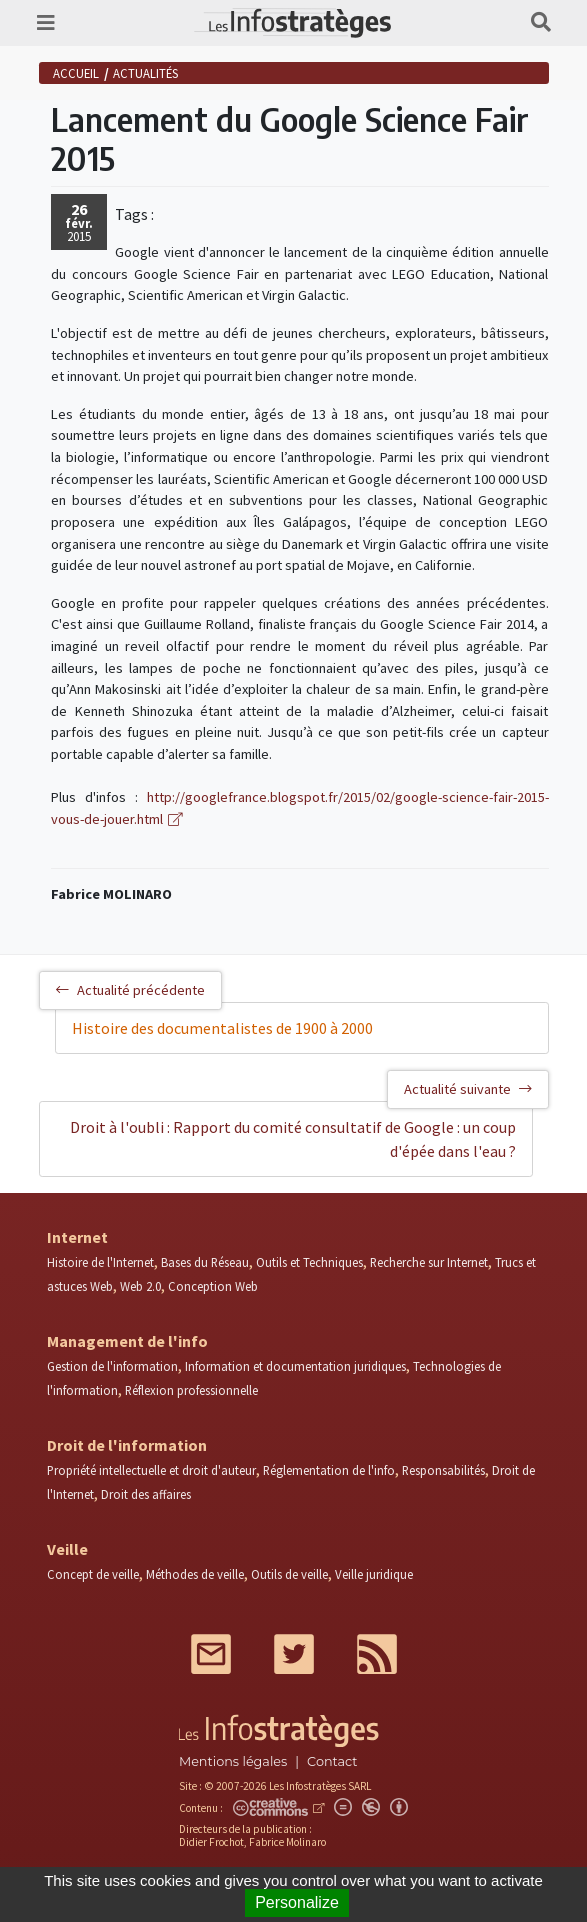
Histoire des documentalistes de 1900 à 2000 (222, 1028)
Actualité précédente (130, 990)
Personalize (297, 1902)
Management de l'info (127, 1341)
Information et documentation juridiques (295, 1366)
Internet (77, 1237)
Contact (332, 1761)
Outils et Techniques (309, 1262)
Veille (67, 1549)
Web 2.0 (140, 1286)
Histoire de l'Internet (100, 1262)
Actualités (145, 73)
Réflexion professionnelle (191, 1390)
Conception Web (213, 1286)
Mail (211, 1654)
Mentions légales (233, 1761)
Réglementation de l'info (329, 1470)
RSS (377, 1654)
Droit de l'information (127, 1445)
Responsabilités (443, 1470)
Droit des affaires (146, 1494)
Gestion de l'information (112, 1366)
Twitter (294, 1654)
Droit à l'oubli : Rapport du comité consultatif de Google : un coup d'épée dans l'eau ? (293, 1139)
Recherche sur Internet (429, 1262)
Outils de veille (289, 1574)
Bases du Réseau (205, 1262)
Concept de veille (93, 1574)
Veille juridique (374, 1574)
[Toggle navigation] (46, 23)
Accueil (76, 73)
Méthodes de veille (195, 1574)
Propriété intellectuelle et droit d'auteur (151, 1470)
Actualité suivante (468, 1089)
